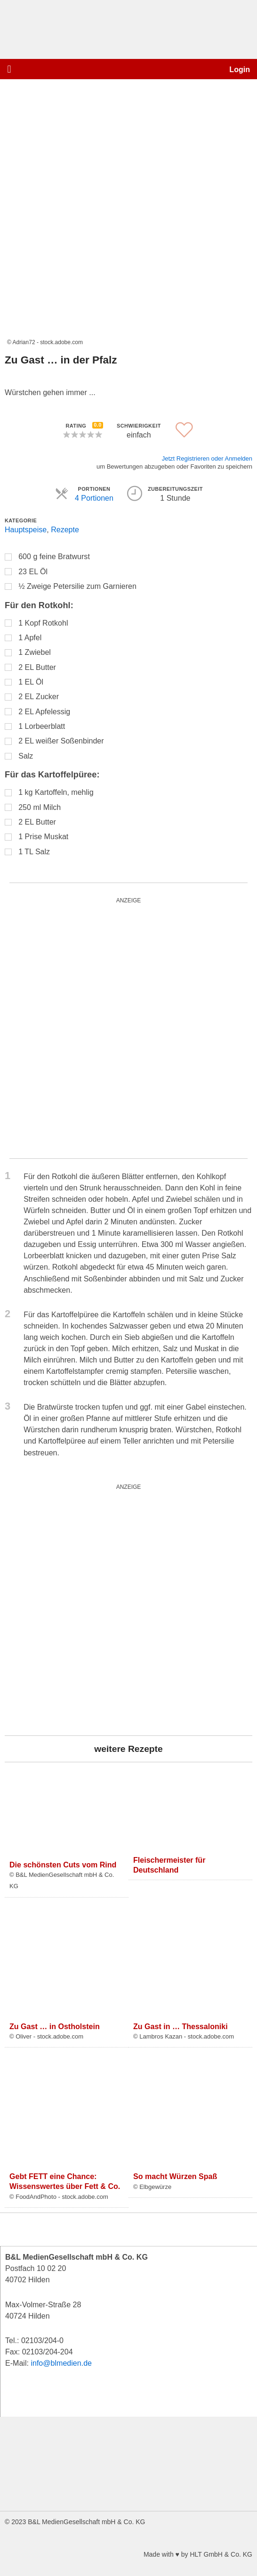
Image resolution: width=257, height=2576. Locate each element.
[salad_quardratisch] (122, 1609)
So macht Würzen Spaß (175, 2176)
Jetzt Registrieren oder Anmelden (207, 458)
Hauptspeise (26, 529)
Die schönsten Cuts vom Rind (62, 1864)
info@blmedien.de (61, 2363)
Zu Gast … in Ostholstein (54, 2026)
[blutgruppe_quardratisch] (127, 1028)
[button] (9, 69)
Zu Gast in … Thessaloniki (180, 2026)
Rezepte (65, 529)
